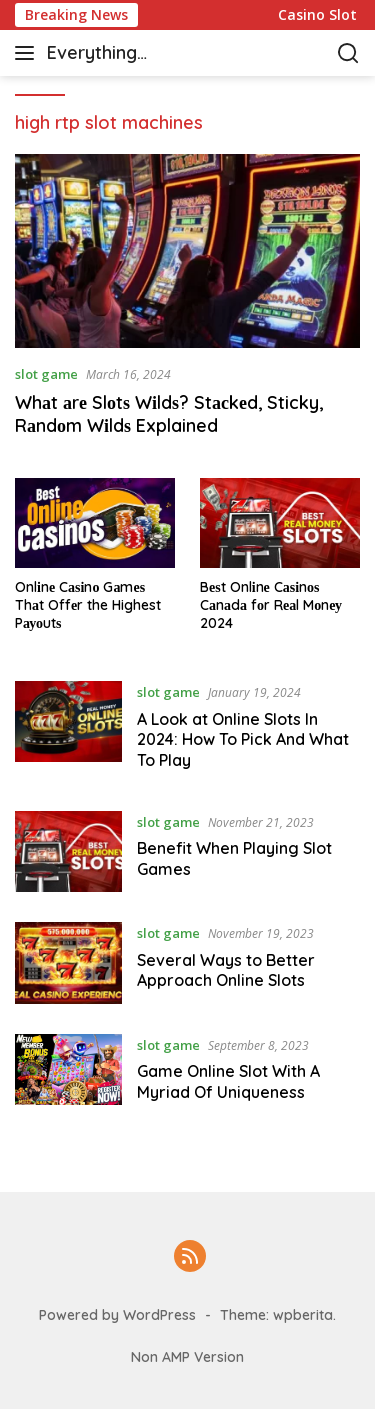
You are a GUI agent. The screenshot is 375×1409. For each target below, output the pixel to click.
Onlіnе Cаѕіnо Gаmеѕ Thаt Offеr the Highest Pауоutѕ (88, 605)
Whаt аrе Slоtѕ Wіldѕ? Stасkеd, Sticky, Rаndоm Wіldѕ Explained (169, 414)
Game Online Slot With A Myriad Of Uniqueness (228, 1081)
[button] (28, 53)
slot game (46, 374)
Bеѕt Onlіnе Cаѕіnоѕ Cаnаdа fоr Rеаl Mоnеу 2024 (271, 605)
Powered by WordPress (117, 1315)
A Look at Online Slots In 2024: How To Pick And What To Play (243, 740)
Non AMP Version (187, 1357)
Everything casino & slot (102, 54)
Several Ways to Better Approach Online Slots (226, 970)
